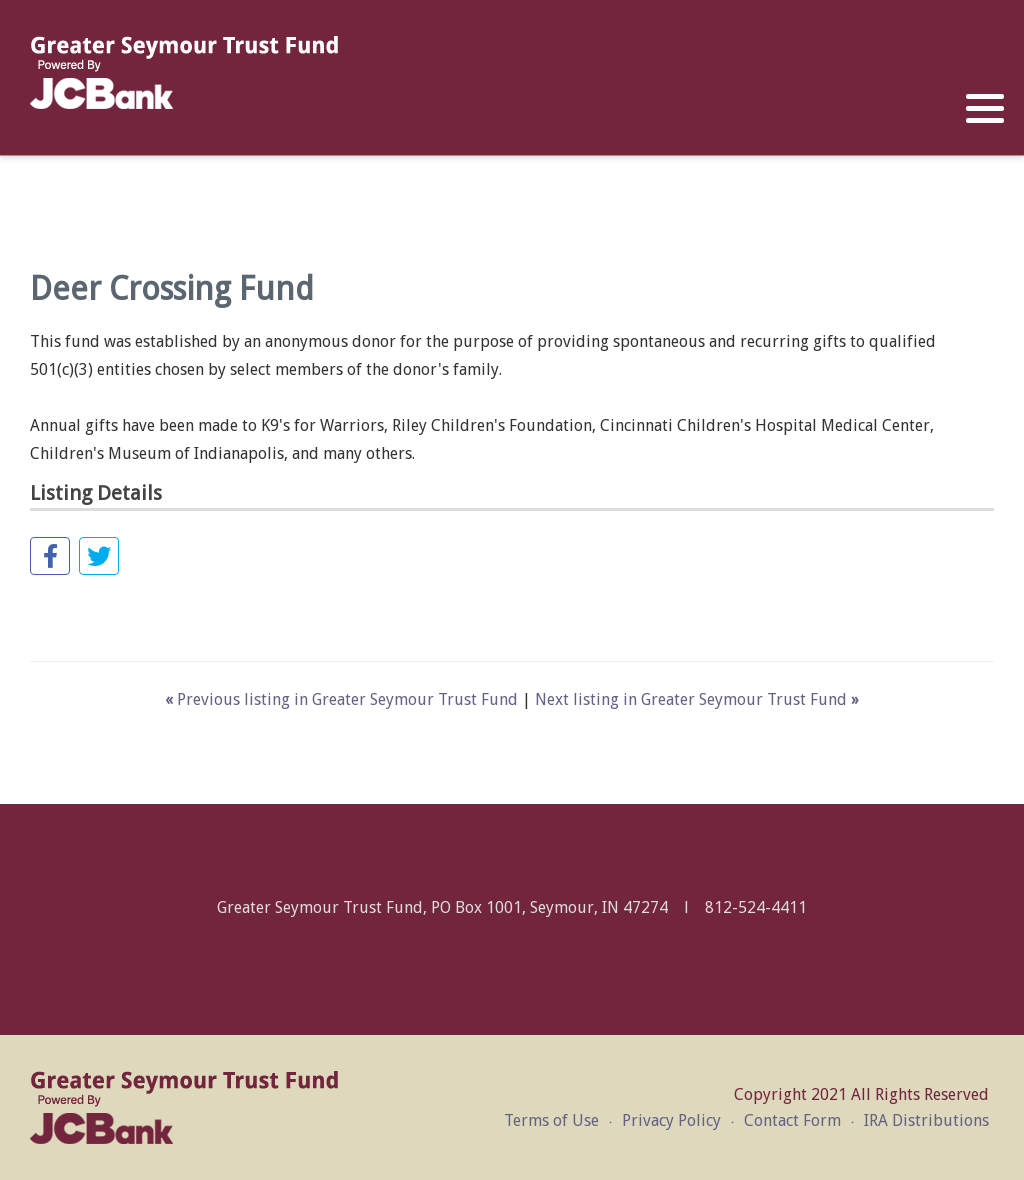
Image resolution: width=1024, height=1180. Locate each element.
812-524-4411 (756, 907)
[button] (985, 109)
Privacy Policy (671, 1120)
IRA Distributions (926, 1120)
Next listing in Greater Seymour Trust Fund (697, 699)
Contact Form (792, 1120)
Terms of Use (551, 1120)
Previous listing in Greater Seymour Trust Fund (343, 699)
